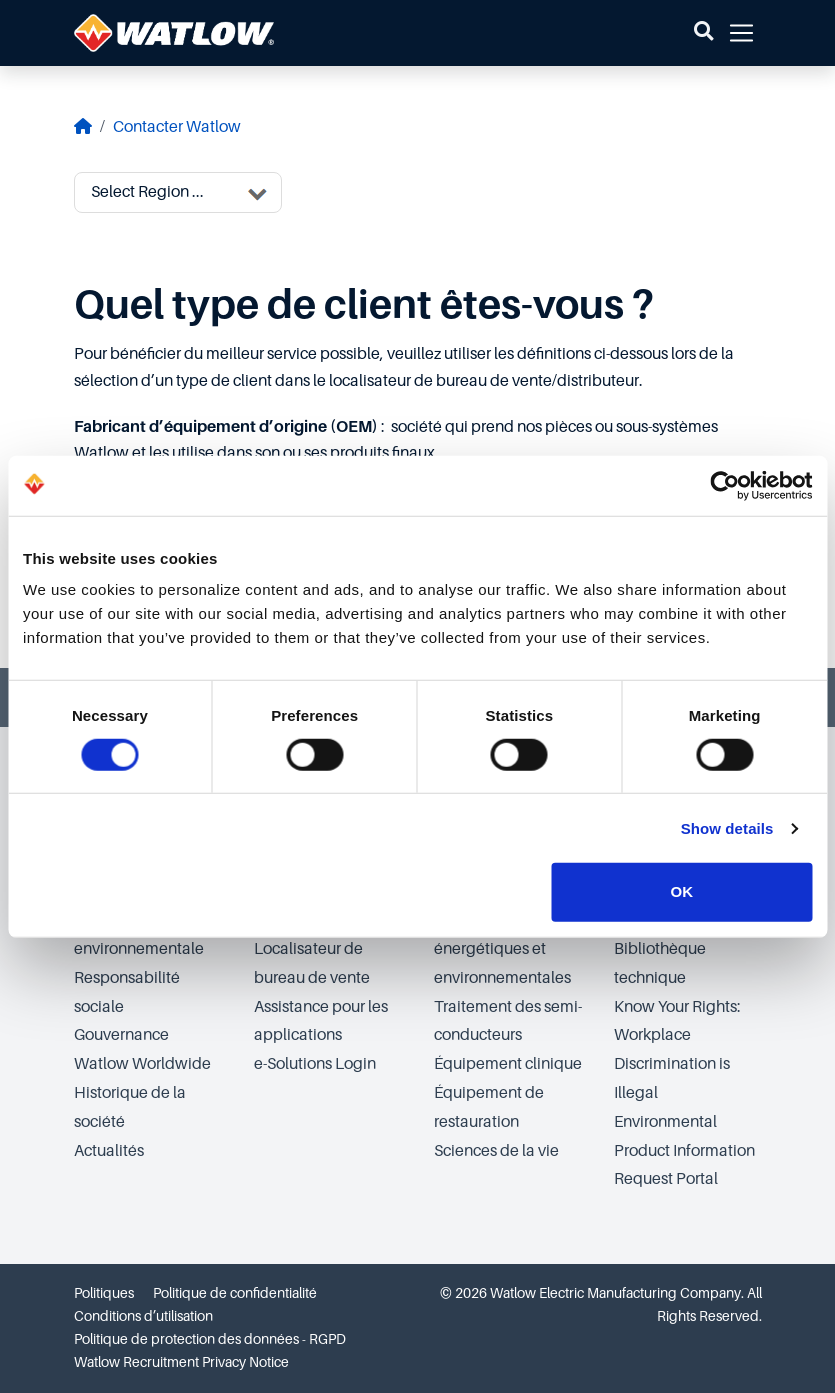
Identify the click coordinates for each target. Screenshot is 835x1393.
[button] (703, 33)
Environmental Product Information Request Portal (684, 1151)
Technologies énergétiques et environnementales (502, 949)
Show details (727, 828)
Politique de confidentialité (235, 1293)
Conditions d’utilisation (143, 1316)
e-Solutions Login (315, 1064)
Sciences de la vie (496, 1151)
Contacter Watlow (177, 127)
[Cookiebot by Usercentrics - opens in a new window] (724, 485)
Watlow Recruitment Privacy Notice (181, 1362)
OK (682, 891)
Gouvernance (121, 1035)
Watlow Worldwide (142, 1064)
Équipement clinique (508, 1064)
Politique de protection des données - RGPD (210, 1339)
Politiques (104, 1293)
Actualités (109, 1151)
